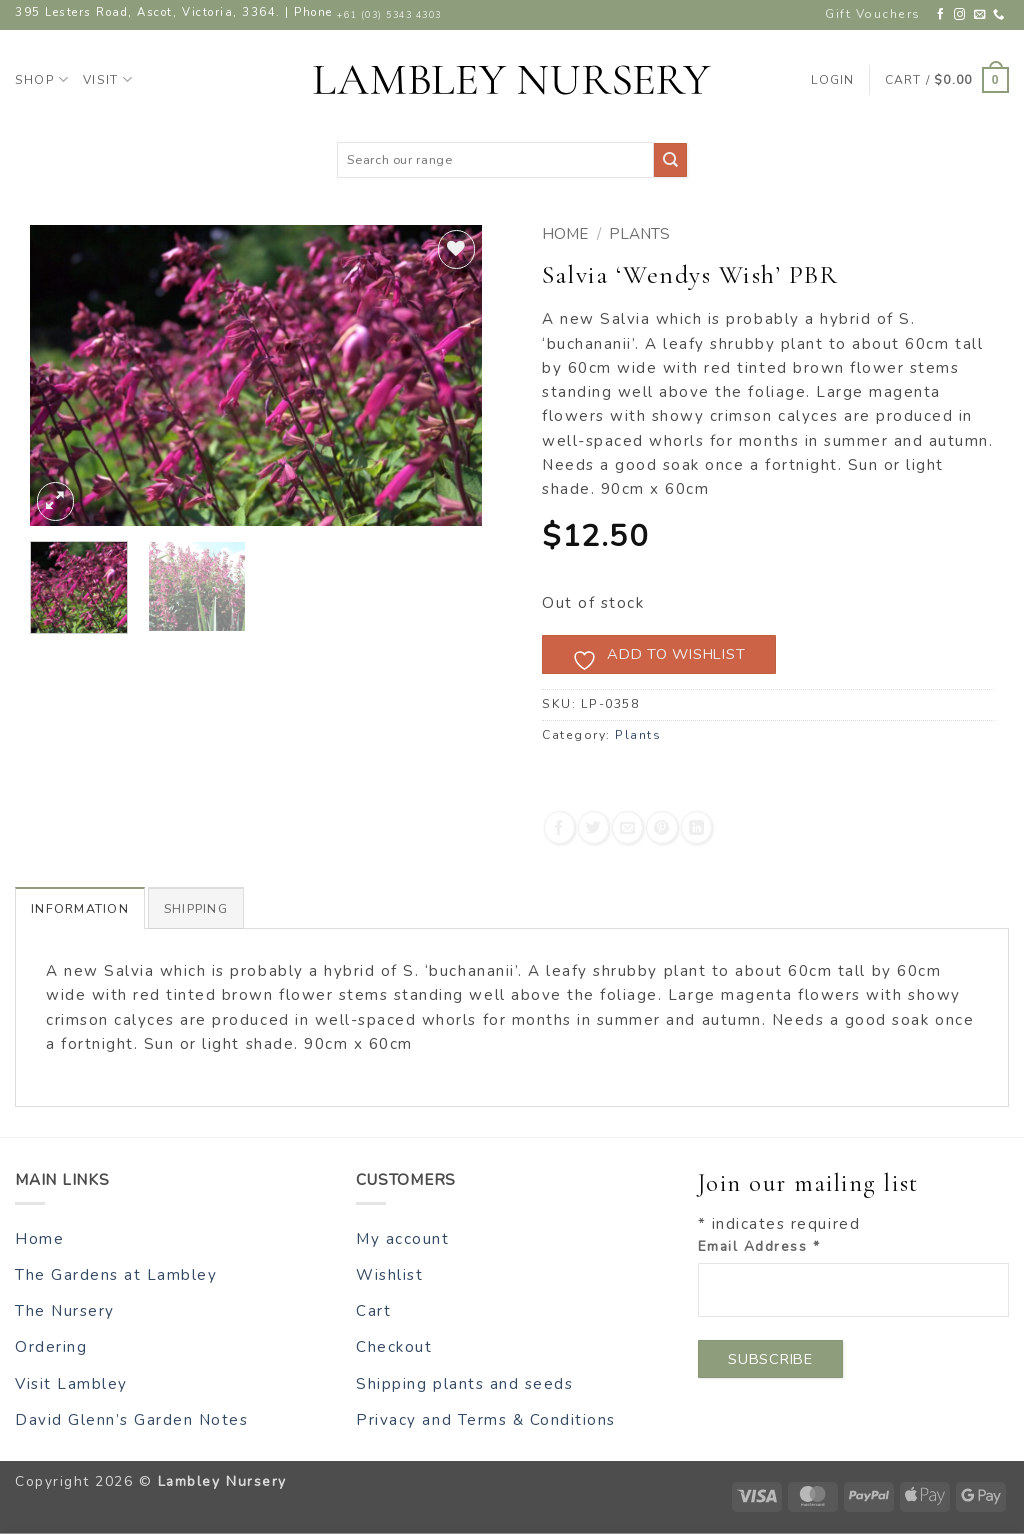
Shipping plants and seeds (464, 1383)
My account (402, 1238)
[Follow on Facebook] (941, 15)
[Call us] (999, 15)
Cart (373, 1311)
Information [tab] (79, 908)
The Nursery (65, 1311)
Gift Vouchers (873, 14)
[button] (947, 80)
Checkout (394, 1347)
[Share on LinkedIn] (696, 827)
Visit (108, 79)
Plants (639, 234)
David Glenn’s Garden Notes (132, 1420)
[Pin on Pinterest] (661, 827)
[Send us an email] (980, 15)
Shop (42, 79)
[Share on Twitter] (593, 827)
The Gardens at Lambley (116, 1274)
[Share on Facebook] (559, 827)
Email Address (759, 1246)
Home (565, 234)
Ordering (51, 1347)
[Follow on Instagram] (960, 15)
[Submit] (670, 159)
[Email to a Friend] (627, 827)
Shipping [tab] (196, 908)
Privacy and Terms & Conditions (486, 1420)
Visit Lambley (71, 1383)
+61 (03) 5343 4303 (389, 15)
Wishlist (389, 1274)
